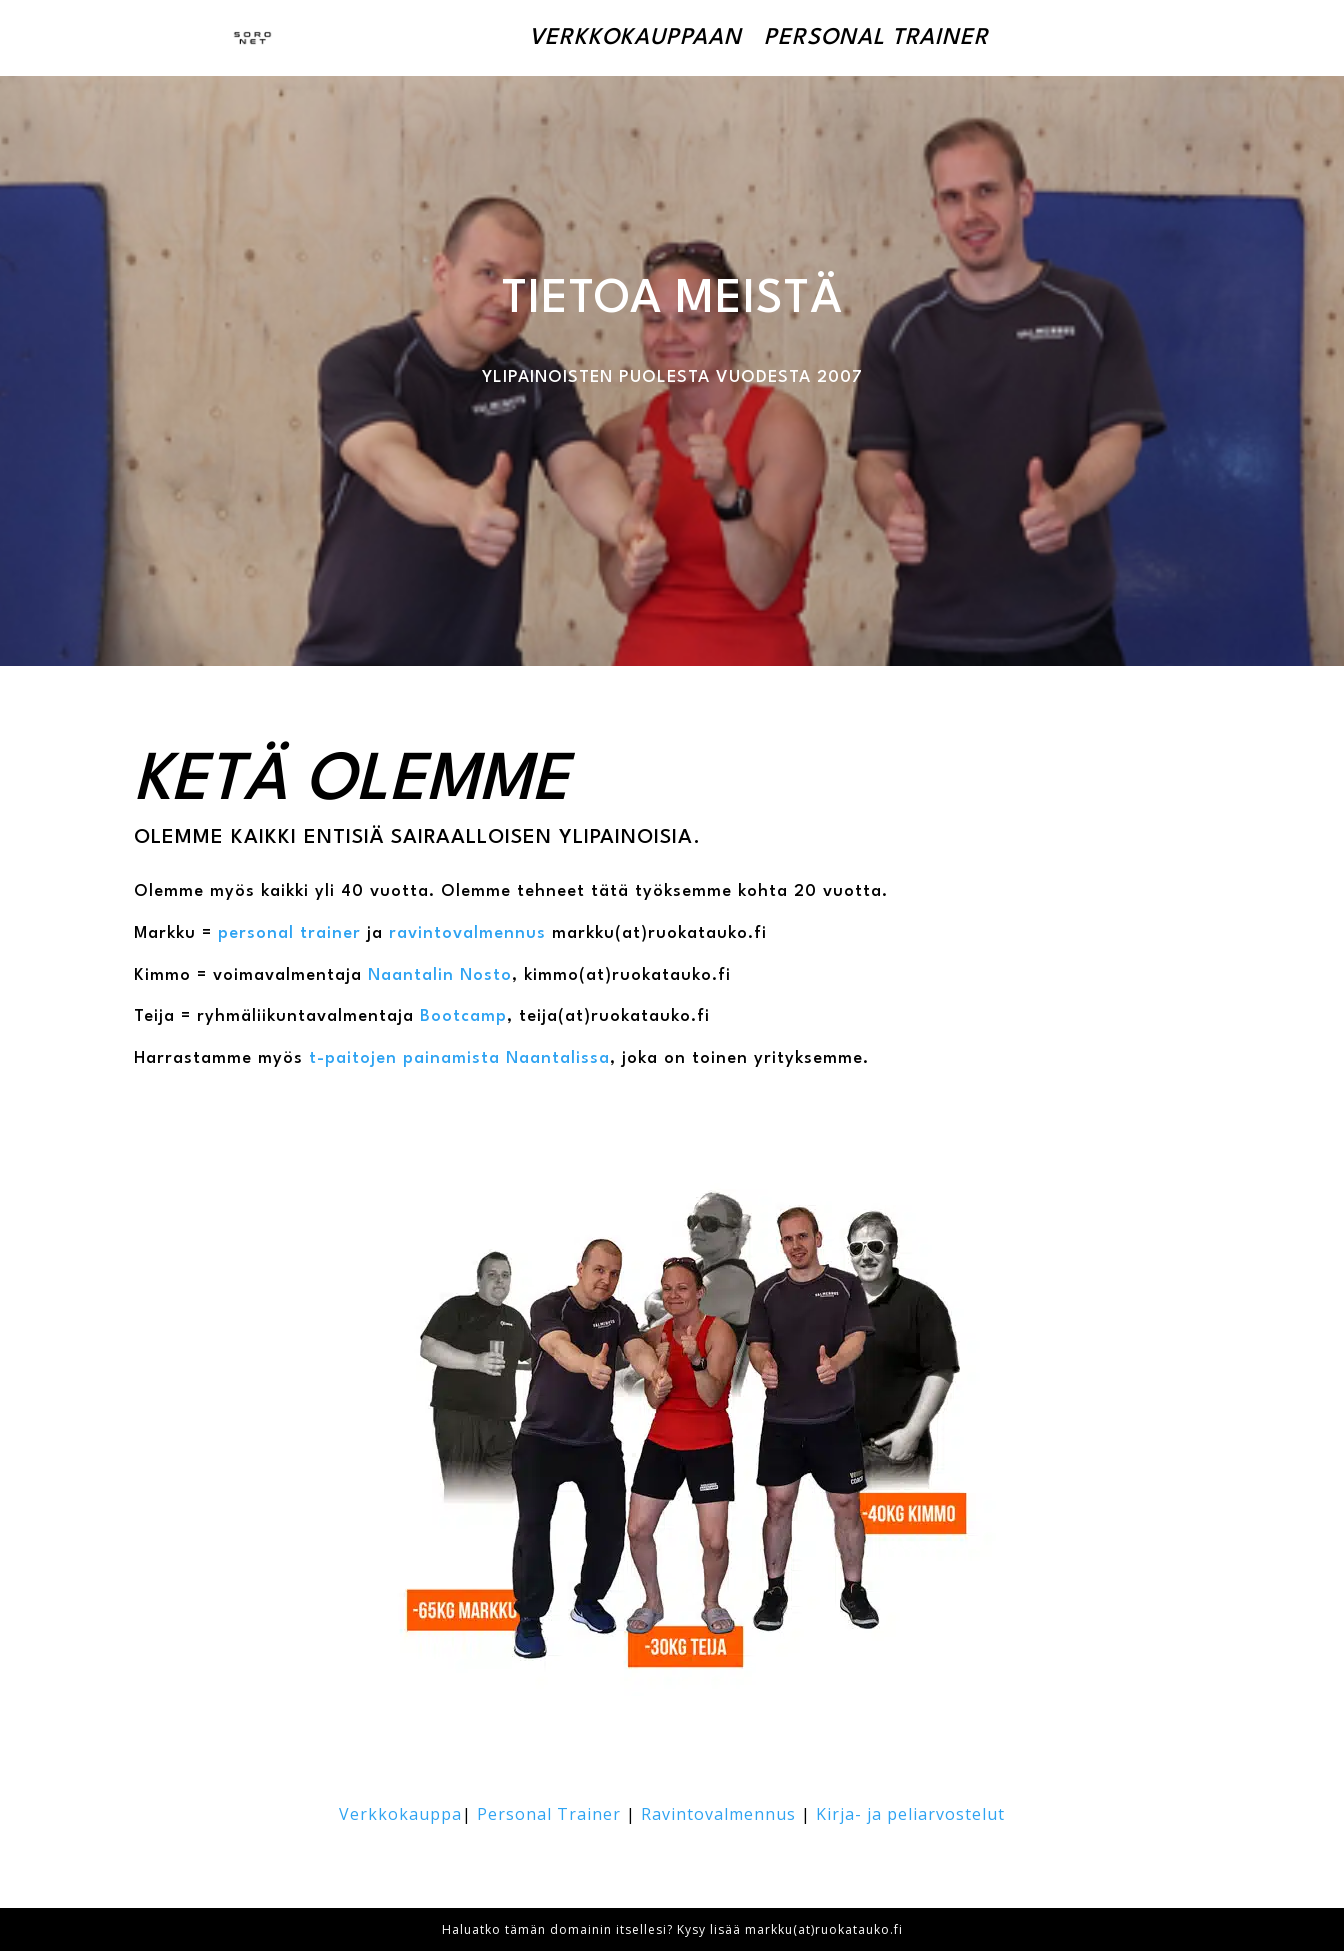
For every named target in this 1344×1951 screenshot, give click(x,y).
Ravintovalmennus (718, 1814)
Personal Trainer (876, 38)
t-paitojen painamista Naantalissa (456, 1058)
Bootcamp (463, 1016)
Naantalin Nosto (440, 975)
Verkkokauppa (400, 1814)
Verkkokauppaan (635, 38)
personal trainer (289, 933)
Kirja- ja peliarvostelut (910, 1814)
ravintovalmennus (467, 933)
